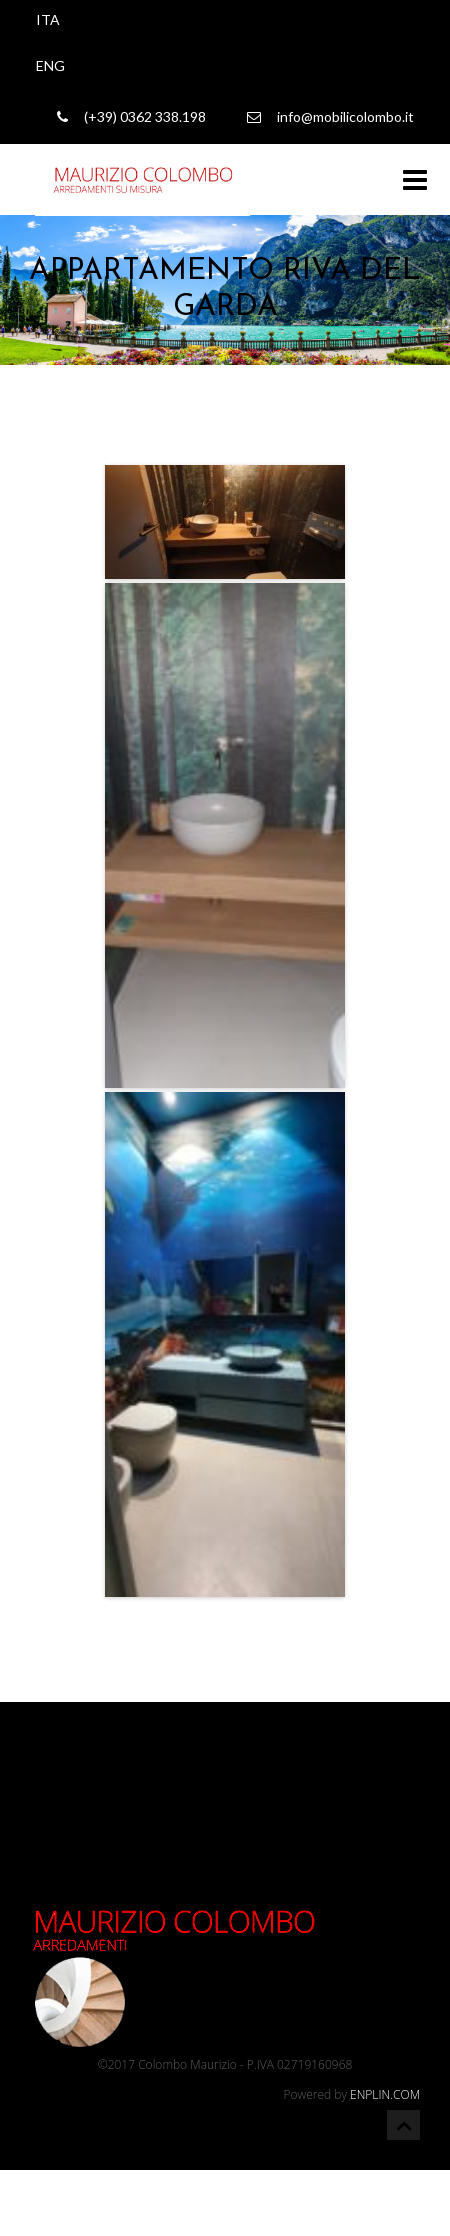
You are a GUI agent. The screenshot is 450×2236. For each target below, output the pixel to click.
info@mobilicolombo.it (330, 117)
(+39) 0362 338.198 (131, 117)
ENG (50, 65)
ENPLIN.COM (385, 2094)
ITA (48, 19)
